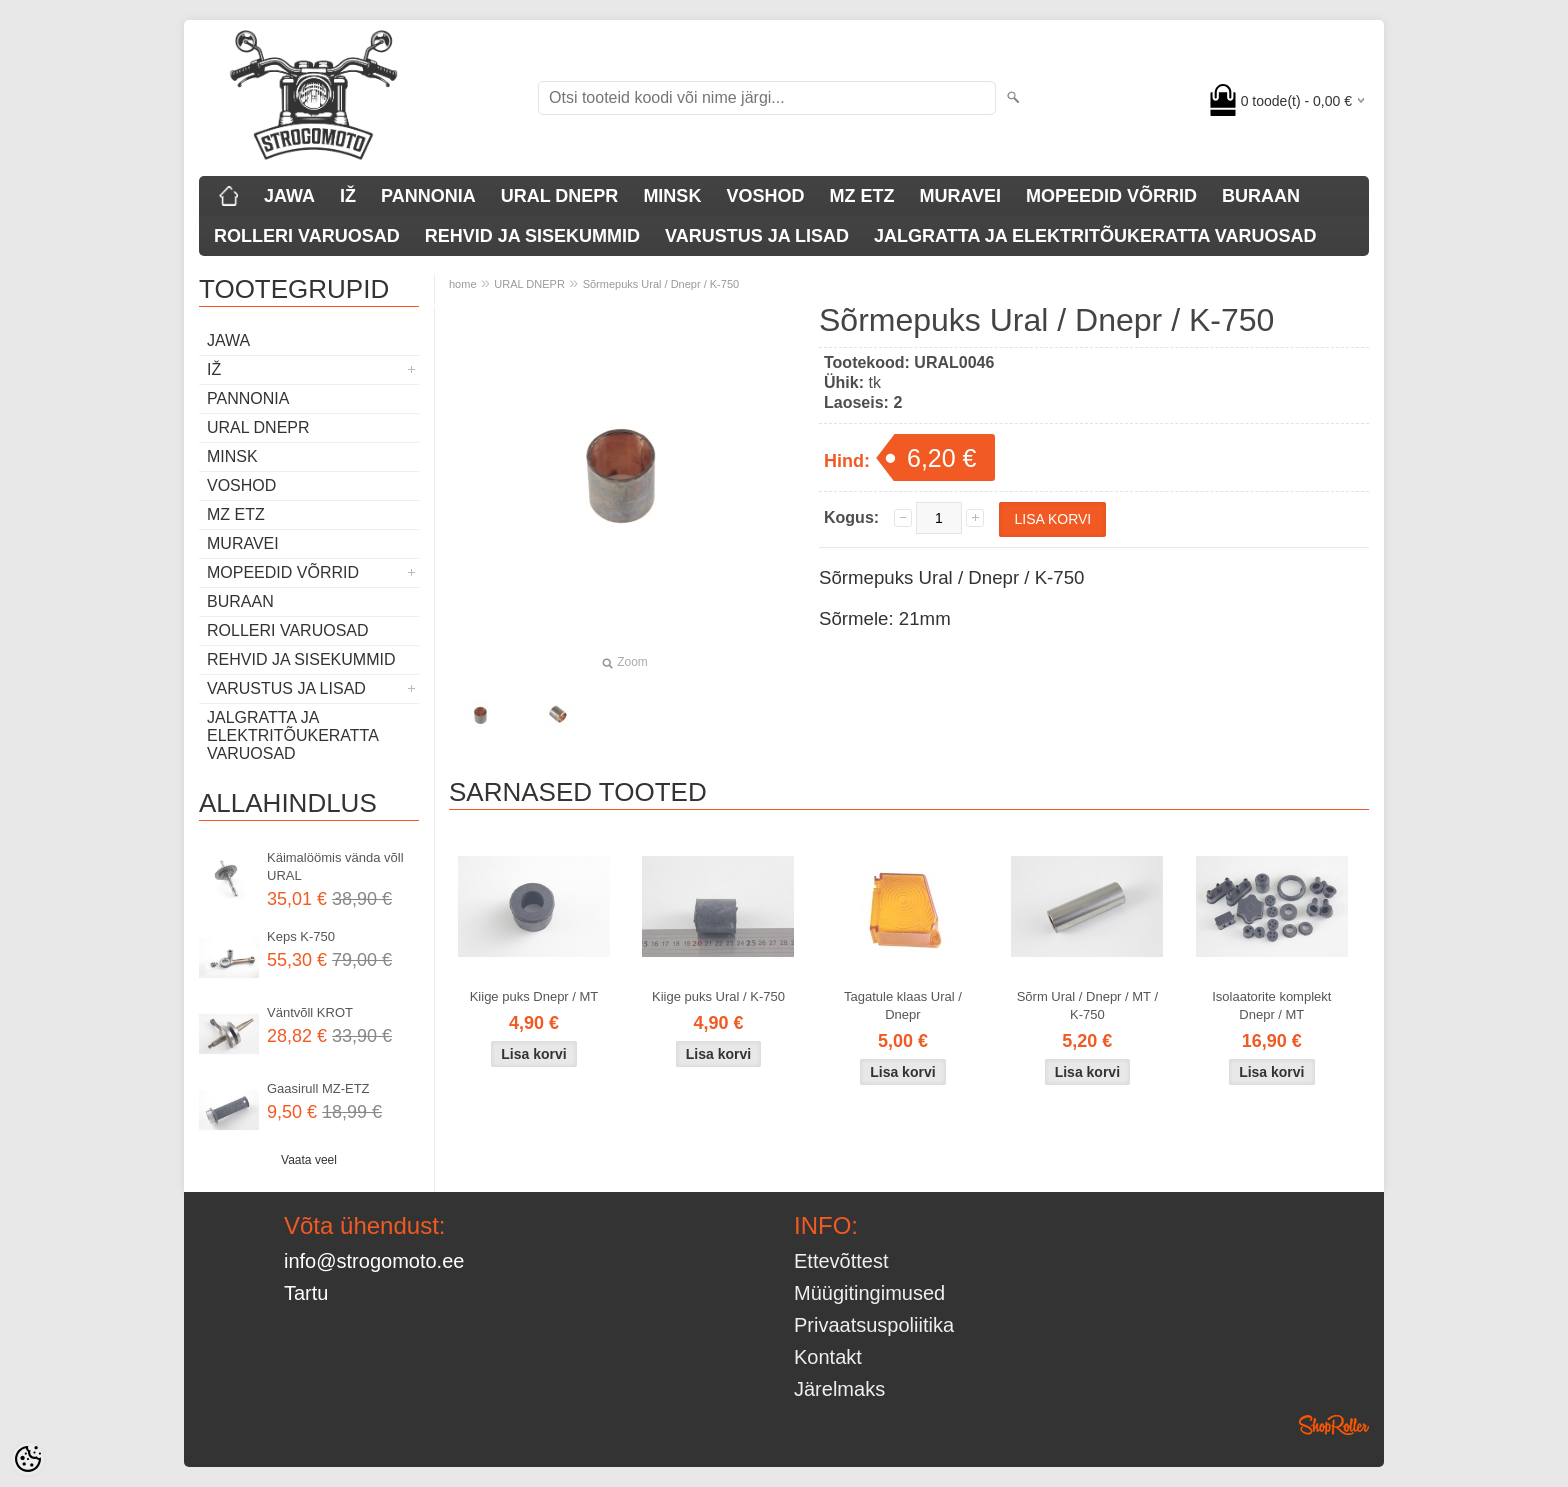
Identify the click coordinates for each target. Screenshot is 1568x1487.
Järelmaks (839, 1389)
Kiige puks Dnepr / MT (534, 996)
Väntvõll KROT (310, 1012)
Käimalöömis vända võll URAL (335, 866)
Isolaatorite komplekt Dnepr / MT (1271, 1005)
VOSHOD (765, 196)
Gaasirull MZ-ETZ (318, 1088)
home (463, 284)
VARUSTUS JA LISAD (757, 236)
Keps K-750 (301, 936)
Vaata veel (309, 1160)
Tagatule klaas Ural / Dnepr (903, 1005)
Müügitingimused (869, 1293)
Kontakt (828, 1357)
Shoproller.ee (1334, 1425)
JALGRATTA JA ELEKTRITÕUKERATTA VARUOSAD (1095, 236)
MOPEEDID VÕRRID (1111, 196)
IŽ (348, 196)
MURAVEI (960, 196)
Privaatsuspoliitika (874, 1325)
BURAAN (1261, 196)
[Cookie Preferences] (28, 1459)
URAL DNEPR (560, 196)
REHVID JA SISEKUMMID (532, 236)
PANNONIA (428, 196)
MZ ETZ (861, 196)
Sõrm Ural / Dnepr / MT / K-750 (1087, 1005)
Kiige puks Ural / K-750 (718, 996)
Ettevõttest (841, 1261)
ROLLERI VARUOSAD (307, 236)
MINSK (672, 196)
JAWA (289, 196)
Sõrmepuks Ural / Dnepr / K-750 (661, 284)
